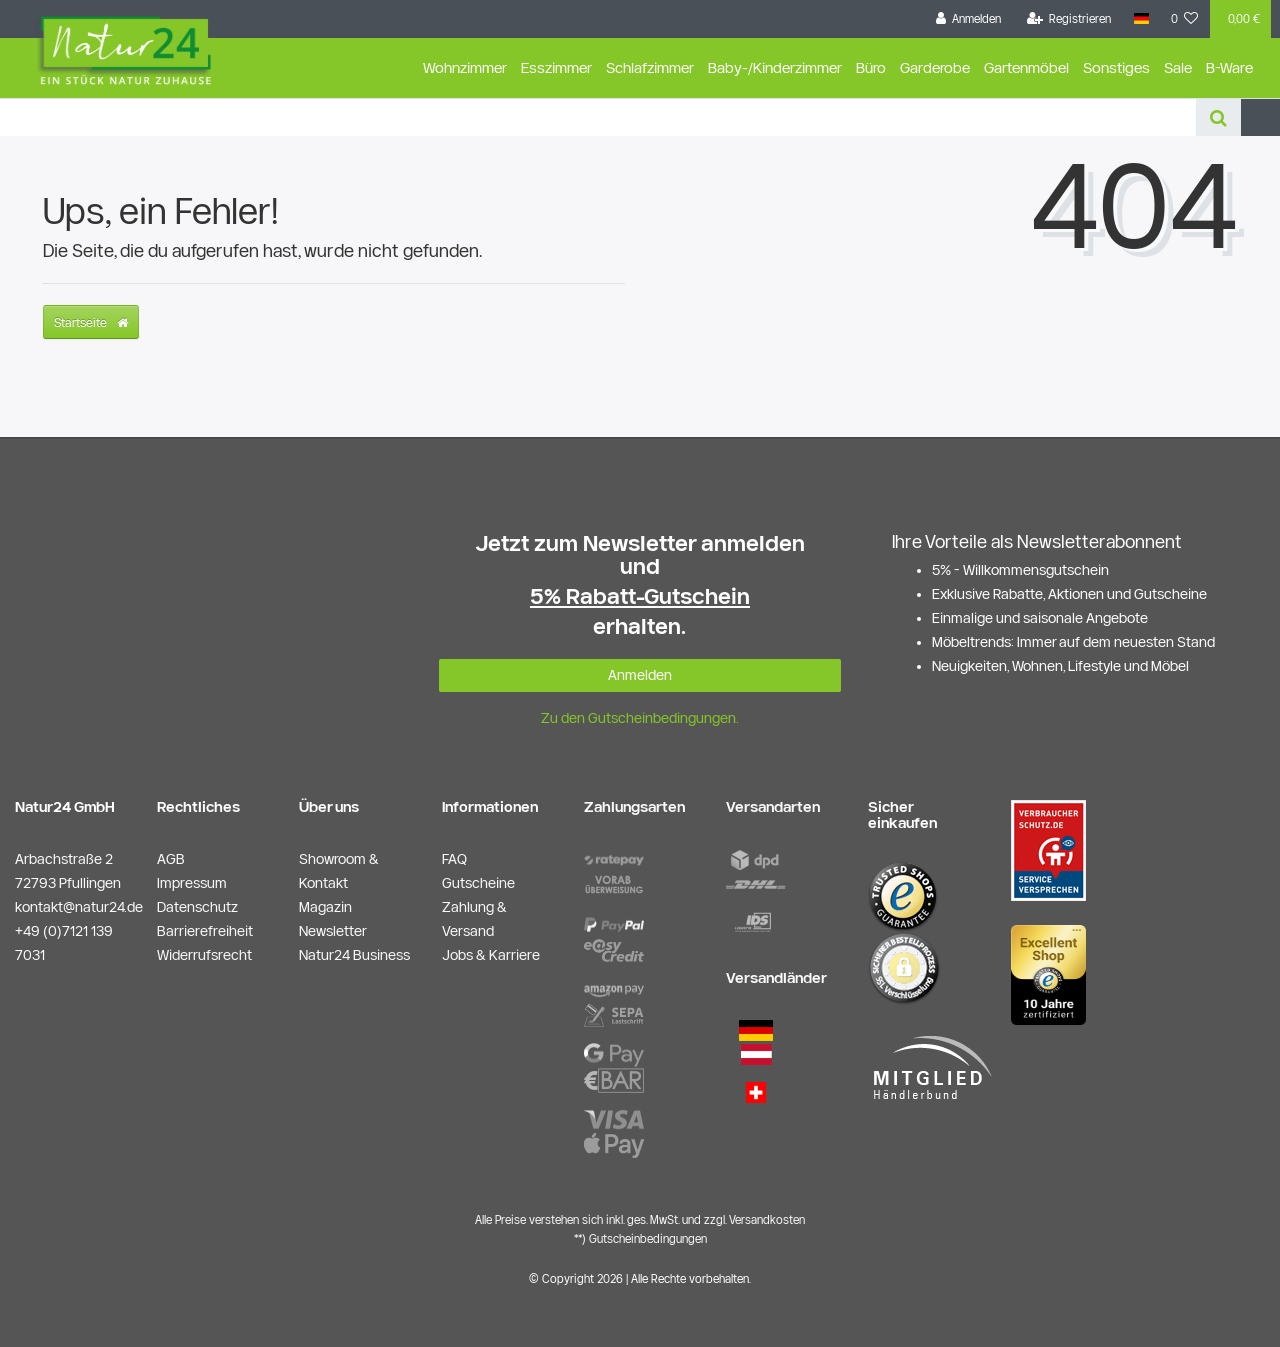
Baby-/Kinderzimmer (775, 67)
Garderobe (935, 67)
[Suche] (1218, 117)
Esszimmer (556, 67)
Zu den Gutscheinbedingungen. (640, 718)
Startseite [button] (91, 322)
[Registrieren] (1069, 19)
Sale (1178, 67)
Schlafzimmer (650, 67)
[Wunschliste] (1185, 19)
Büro (871, 67)
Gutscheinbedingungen (648, 1238)
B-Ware (1229, 67)
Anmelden (640, 675)
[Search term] (598, 117)
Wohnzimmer (465, 67)
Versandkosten (767, 1219)
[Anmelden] (969, 19)
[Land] (1140, 19)
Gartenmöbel (1026, 67)
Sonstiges (1116, 67)
